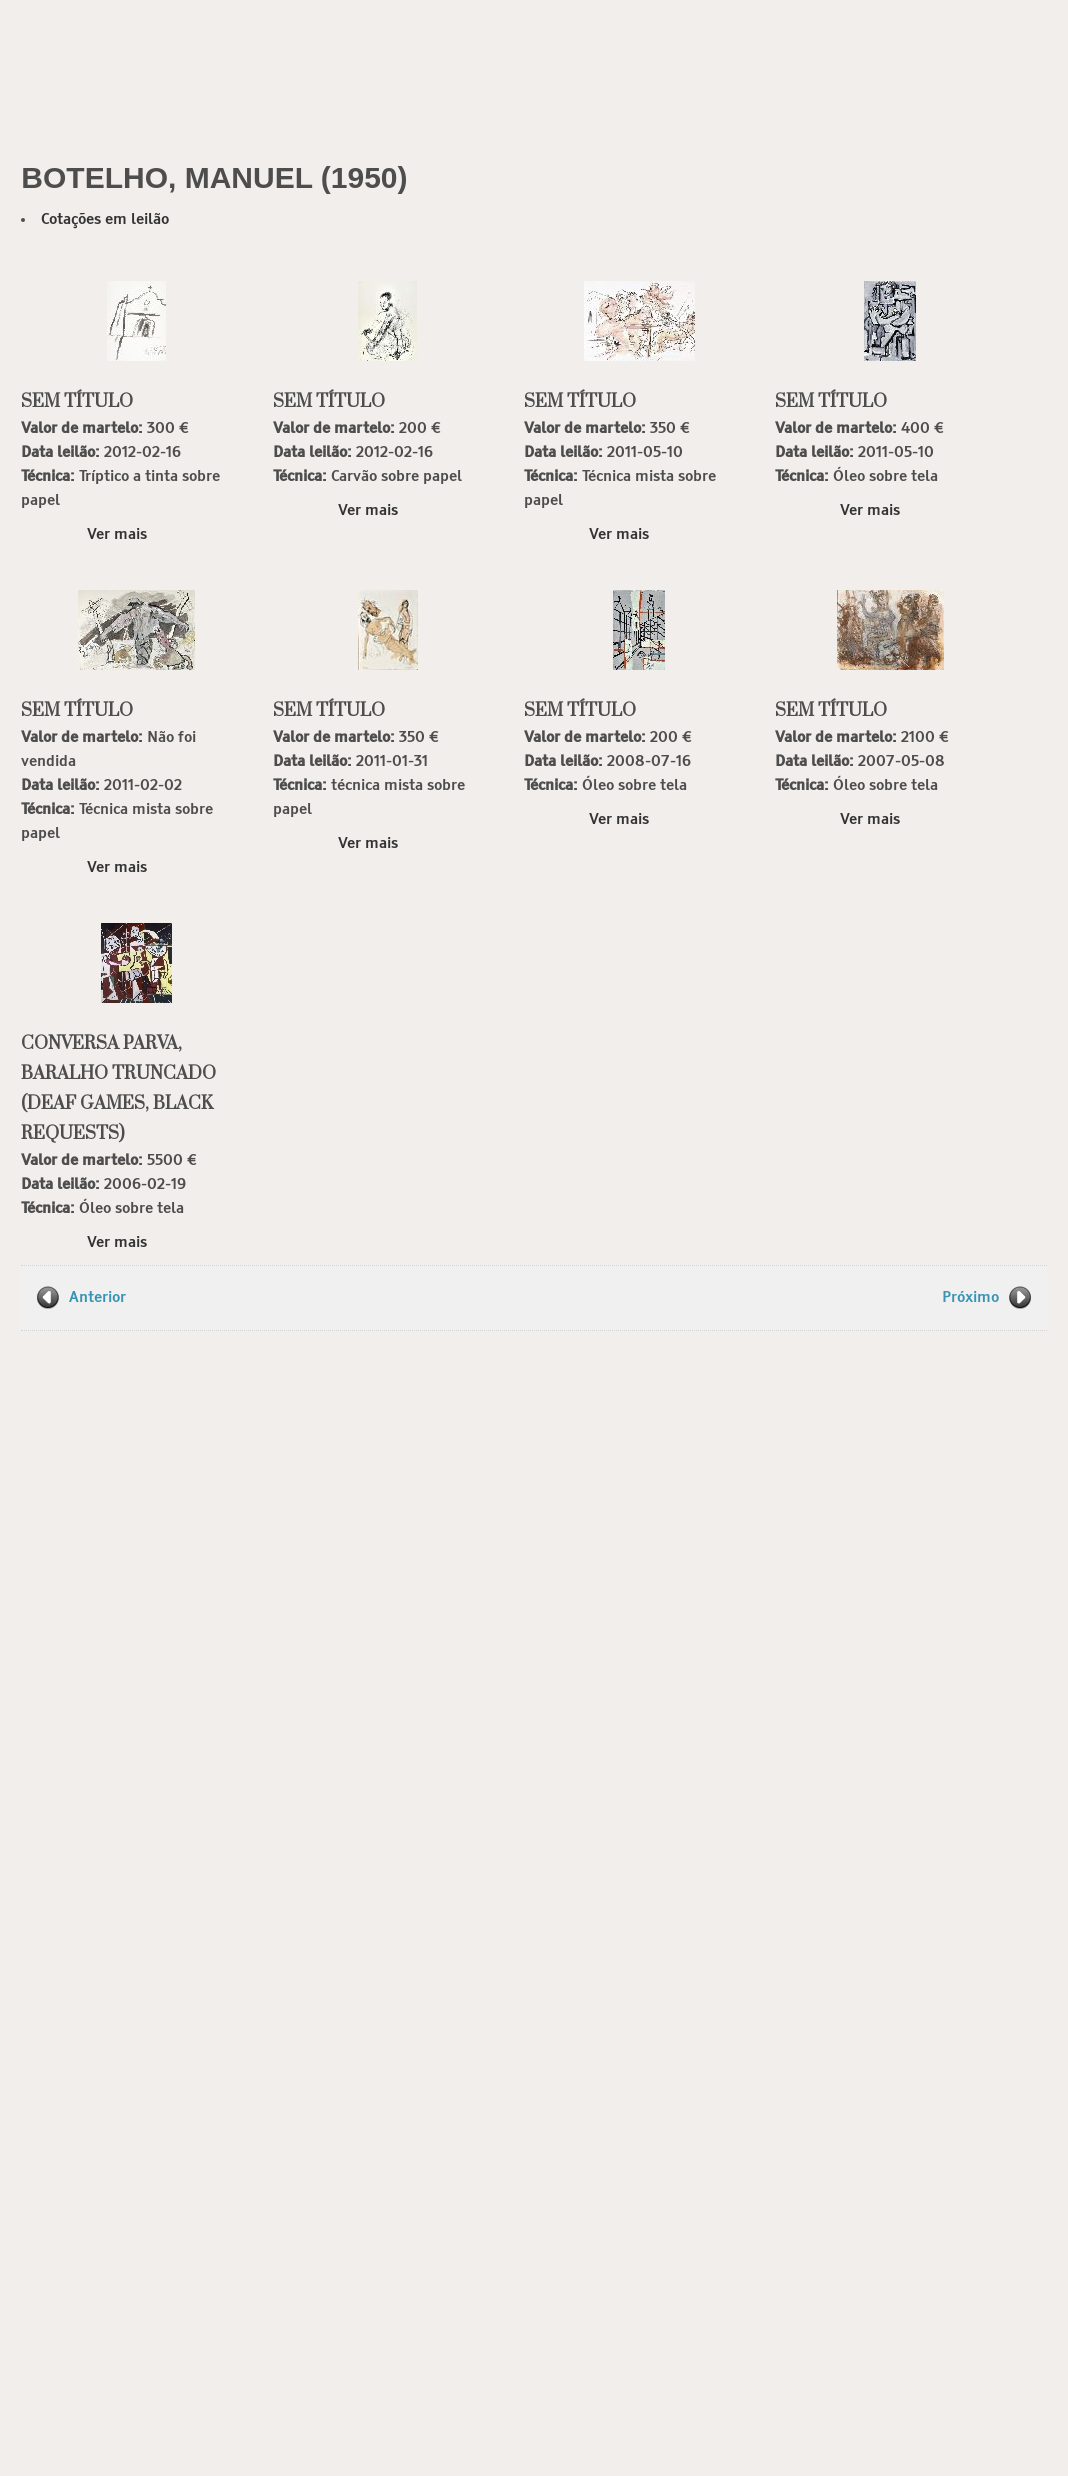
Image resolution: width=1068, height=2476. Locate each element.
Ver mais (117, 534)
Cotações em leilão (105, 219)
